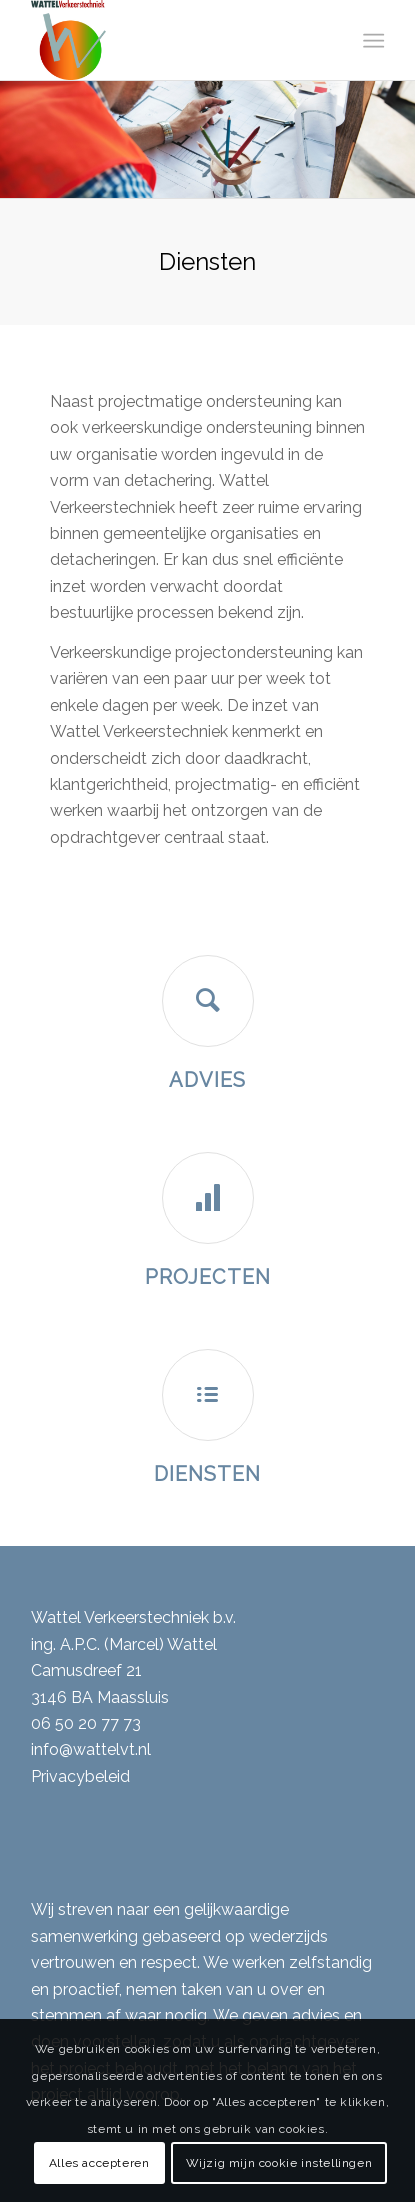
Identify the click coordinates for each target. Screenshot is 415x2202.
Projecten (208, 1277)
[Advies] (208, 1001)
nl (144, 1749)
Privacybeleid (80, 1776)
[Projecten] (208, 1198)
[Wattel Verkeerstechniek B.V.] (172, 40)
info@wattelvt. (84, 1749)
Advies (207, 1080)
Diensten (207, 1474)
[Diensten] (208, 1395)
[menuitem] (372, 41)
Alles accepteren (99, 2163)
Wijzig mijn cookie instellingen (279, 2163)
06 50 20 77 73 (86, 1723)
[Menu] (372, 41)
